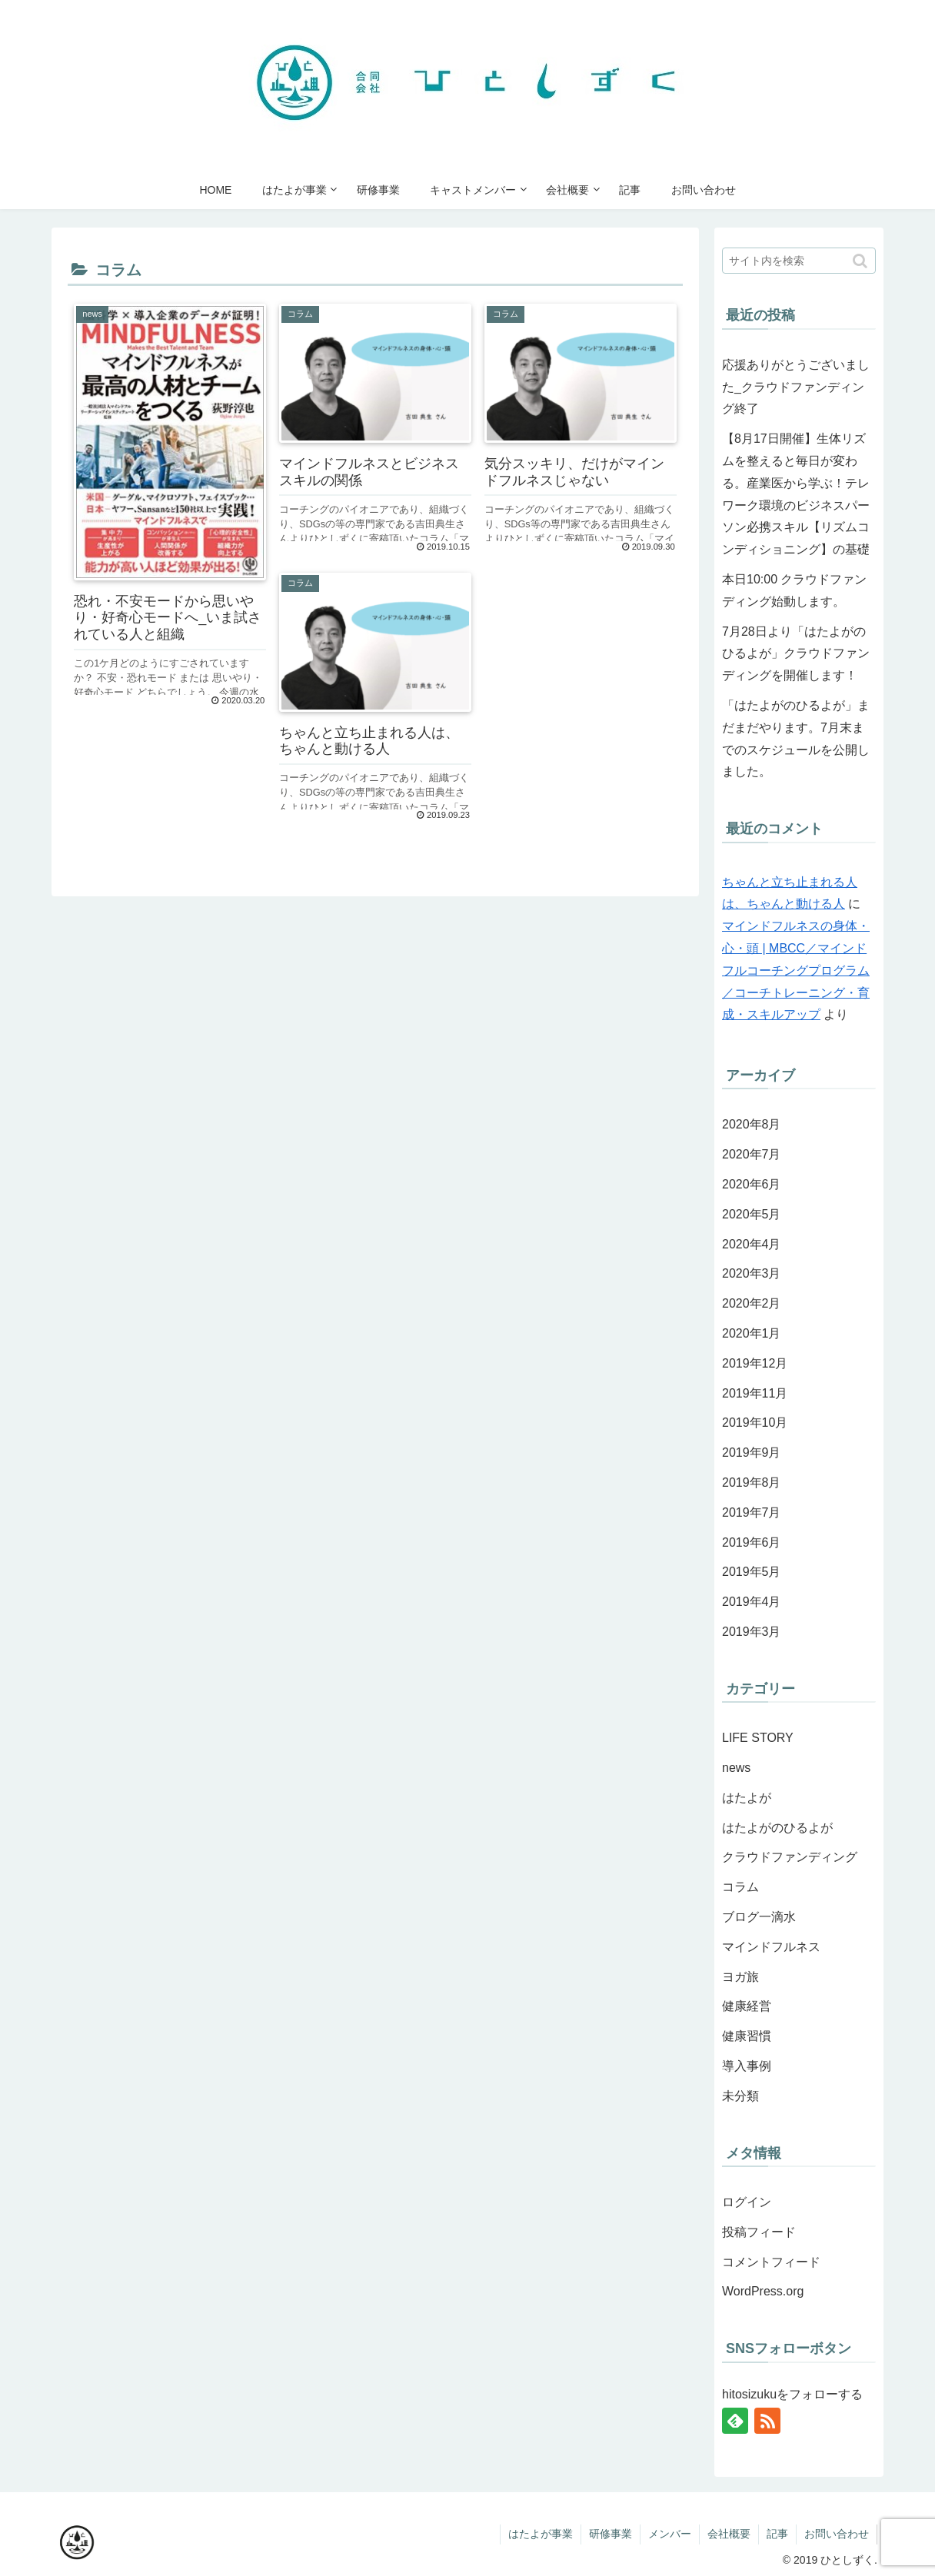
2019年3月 (751, 1631)
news (736, 1767)
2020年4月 (751, 1244)
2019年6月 (751, 1542)
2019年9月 (751, 1452)
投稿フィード (759, 2232)
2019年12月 (754, 1363)
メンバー (669, 2534)
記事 (777, 2534)
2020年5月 (751, 1214)
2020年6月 (751, 1184)
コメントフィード (771, 2262)
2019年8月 (751, 1482)
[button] (861, 261)
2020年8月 (751, 1124)
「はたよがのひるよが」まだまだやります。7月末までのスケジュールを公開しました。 (796, 738)
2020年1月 (751, 1333)
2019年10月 (754, 1422)
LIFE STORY (758, 1737)
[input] (799, 261)
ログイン (746, 2202)
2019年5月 (751, 1571)
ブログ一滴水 (759, 1916)
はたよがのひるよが (777, 1827)
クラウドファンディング (789, 1856)
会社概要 (728, 2534)
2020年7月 (751, 1154)
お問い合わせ (836, 2534)
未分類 (740, 2095)
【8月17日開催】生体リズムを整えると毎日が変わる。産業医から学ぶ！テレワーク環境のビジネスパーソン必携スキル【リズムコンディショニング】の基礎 (796, 494)
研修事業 (610, 2534)
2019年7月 (751, 1512)
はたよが (746, 1797)
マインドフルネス (771, 1946)
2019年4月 (751, 1601)
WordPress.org (763, 2291)
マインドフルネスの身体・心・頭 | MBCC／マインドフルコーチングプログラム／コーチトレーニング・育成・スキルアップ (796, 970)
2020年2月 (751, 1303)
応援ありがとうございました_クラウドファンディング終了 (796, 387)
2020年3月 (751, 1273)
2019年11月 (754, 1393)
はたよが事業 (540, 2534)
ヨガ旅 (740, 1976)
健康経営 (746, 2006)
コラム (740, 1886)
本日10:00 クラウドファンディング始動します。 (794, 590)
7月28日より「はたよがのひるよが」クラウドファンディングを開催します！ (796, 654)
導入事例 (746, 2065)
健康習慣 (746, 2036)
